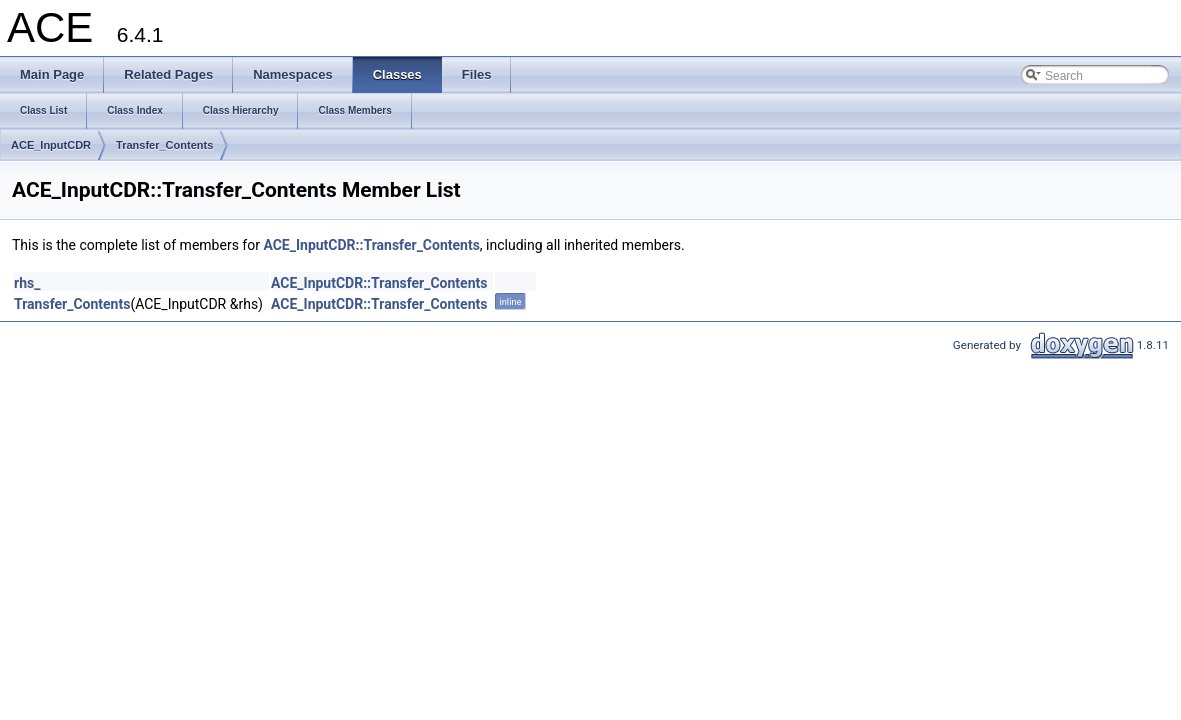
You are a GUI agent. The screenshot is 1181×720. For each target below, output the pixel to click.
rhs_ (27, 283)
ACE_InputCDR (51, 145)
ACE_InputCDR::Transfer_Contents (371, 245)
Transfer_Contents (164, 145)
